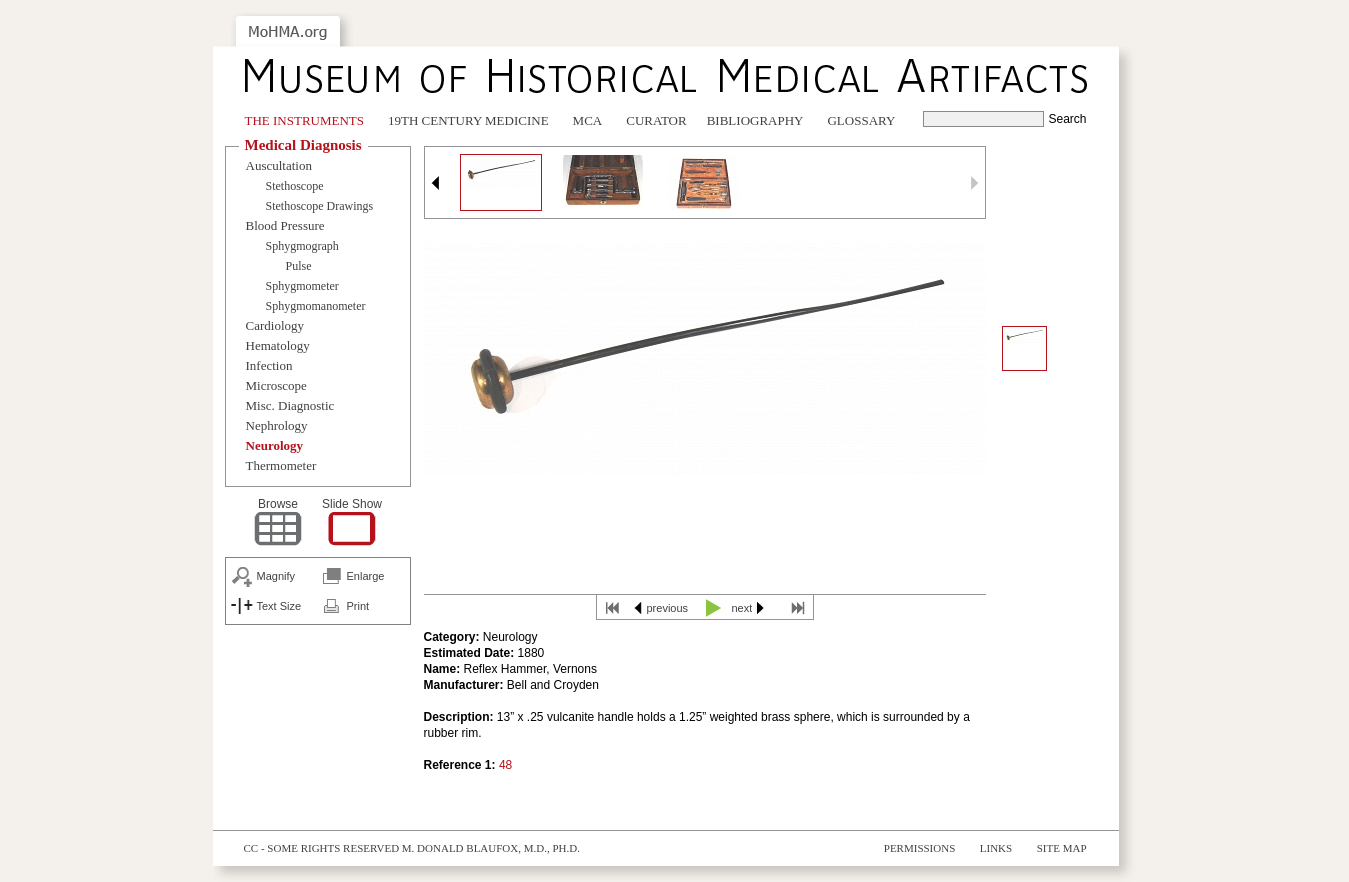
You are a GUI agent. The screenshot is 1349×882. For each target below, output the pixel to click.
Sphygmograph (302, 246)
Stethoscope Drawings (320, 206)
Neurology (275, 445)
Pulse (299, 266)
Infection (269, 365)
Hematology (278, 345)
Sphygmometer (302, 286)
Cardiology (275, 325)
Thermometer (281, 465)
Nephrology (277, 425)
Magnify (276, 576)
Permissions (920, 848)
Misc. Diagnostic (290, 405)
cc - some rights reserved (322, 848)
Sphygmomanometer (316, 306)
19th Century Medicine (468, 120)
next (742, 608)
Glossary (861, 120)
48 (505, 765)
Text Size (279, 606)
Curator (656, 120)
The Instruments (305, 120)
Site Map (1062, 848)
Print (358, 606)
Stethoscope (295, 186)
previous (668, 608)
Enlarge (366, 576)
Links (996, 848)
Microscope (276, 385)
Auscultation (279, 165)
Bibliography (755, 120)
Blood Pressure (285, 225)
